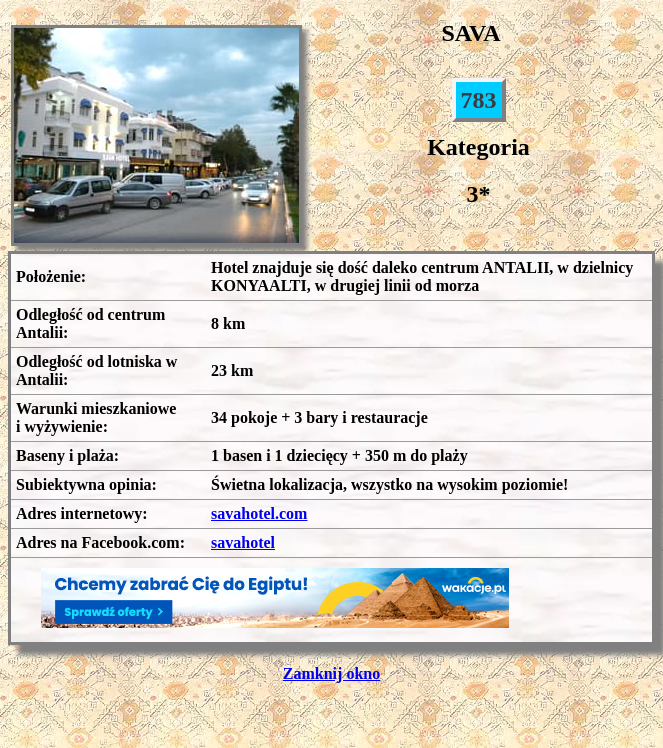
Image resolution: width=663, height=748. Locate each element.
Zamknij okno (331, 673)
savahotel (243, 542)
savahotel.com (259, 513)
